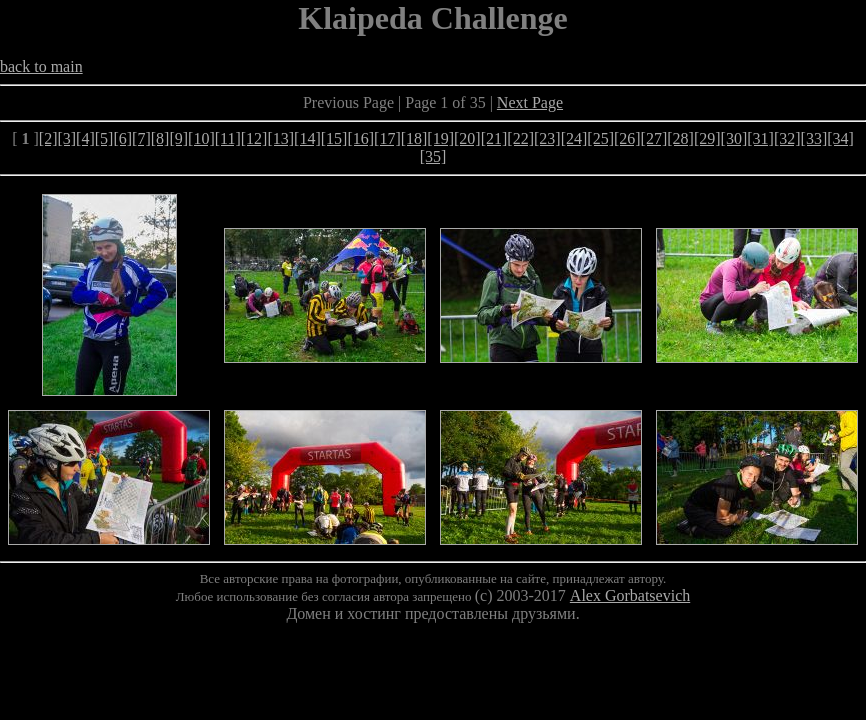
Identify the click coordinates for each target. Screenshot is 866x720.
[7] (141, 138)
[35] (433, 156)
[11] (228, 138)
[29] (707, 138)
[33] (814, 138)
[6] (122, 138)
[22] (520, 138)
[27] (654, 138)
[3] (66, 138)
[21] (494, 138)
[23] (547, 138)
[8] (160, 138)
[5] (104, 138)
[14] (307, 138)
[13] (280, 138)
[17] (387, 138)
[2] (48, 138)
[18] (414, 138)
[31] (760, 138)
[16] (360, 138)
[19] (440, 138)
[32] (787, 138)
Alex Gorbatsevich (630, 595)
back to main (41, 66)
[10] (201, 138)
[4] (85, 138)
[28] (680, 138)
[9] (178, 138)
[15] (334, 138)
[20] (467, 138)
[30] (734, 138)
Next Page (530, 102)
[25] (600, 138)
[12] (254, 138)
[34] (840, 138)
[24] (574, 138)
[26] (627, 138)
